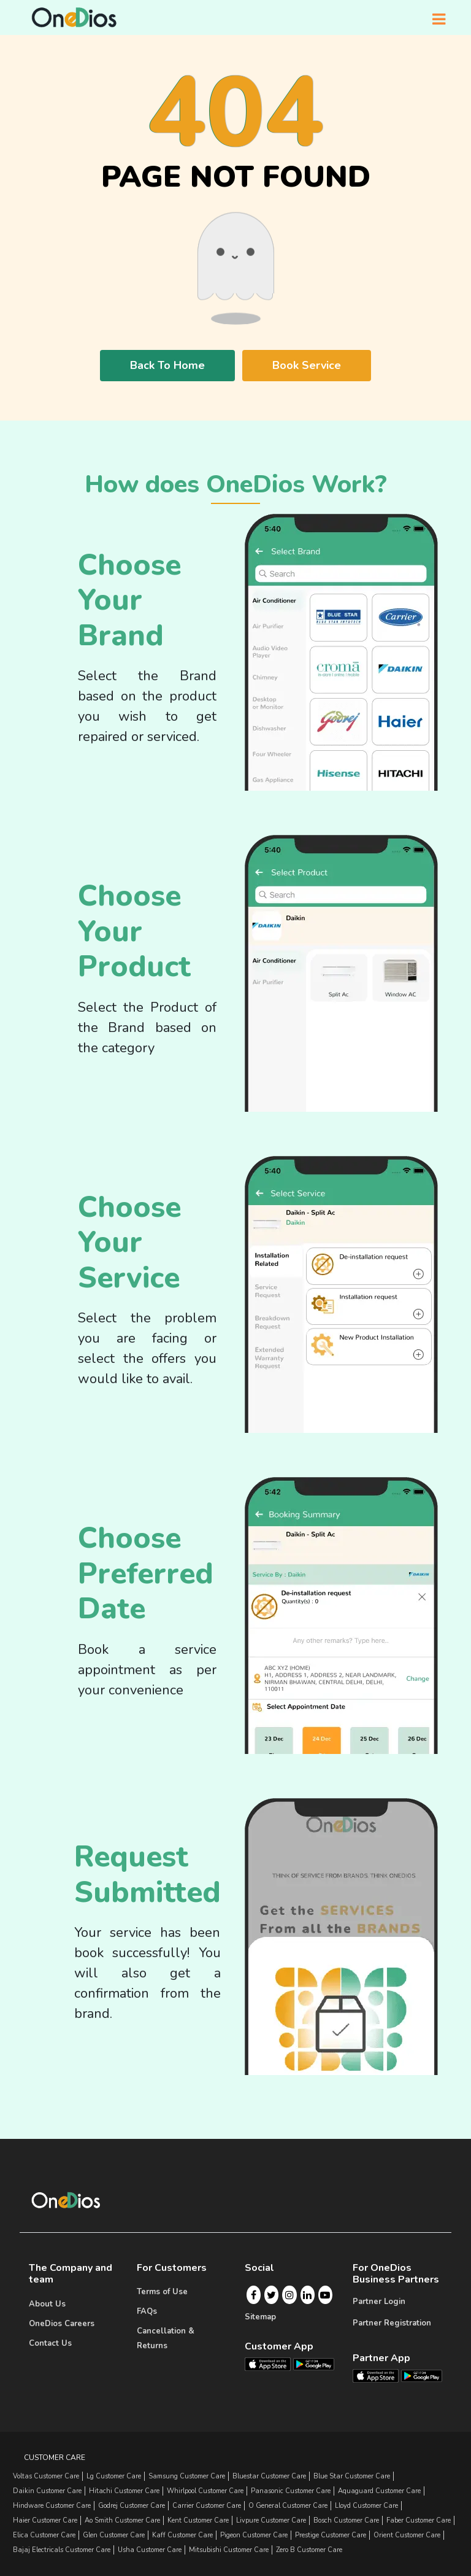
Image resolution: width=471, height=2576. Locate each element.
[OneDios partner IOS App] (380, 2375)
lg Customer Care (113, 2476)
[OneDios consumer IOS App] (273, 2363)
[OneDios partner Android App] (421, 2375)
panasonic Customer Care (291, 2491)
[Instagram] (289, 2295)
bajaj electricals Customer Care (61, 2550)
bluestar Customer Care (269, 2476)
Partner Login (379, 2301)
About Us (47, 2304)
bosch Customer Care (346, 2520)
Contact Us (50, 2343)
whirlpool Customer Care (205, 2491)
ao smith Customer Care (122, 2520)
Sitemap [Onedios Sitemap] (260, 2316)
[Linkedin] (307, 2295)
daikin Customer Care (47, 2491)
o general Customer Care (287, 2505)
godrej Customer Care (131, 2505)
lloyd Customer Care (366, 2505)
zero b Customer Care (309, 2550)
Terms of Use (162, 2291)
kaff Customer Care (182, 2535)
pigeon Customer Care (254, 2535)
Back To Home (167, 365)
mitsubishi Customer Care (229, 2550)
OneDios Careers (61, 2323)
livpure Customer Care (271, 2520)
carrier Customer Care (206, 2505)
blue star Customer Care (351, 2476)
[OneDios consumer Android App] (313, 2363)
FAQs (147, 2311)
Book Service (306, 365)
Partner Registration (392, 2323)
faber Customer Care (418, 2520)
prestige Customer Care (330, 2535)
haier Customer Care (45, 2520)
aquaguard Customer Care (379, 2491)
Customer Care (54, 2457)
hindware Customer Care (52, 2505)
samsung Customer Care (186, 2476)
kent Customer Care (198, 2520)
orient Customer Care (406, 2535)
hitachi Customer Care (124, 2491)
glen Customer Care (114, 2535)
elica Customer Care (44, 2535)
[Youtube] (325, 2295)
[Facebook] (253, 2295)
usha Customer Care (150, 2550)
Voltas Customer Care (46, 2476)
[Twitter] (271, 2295)
